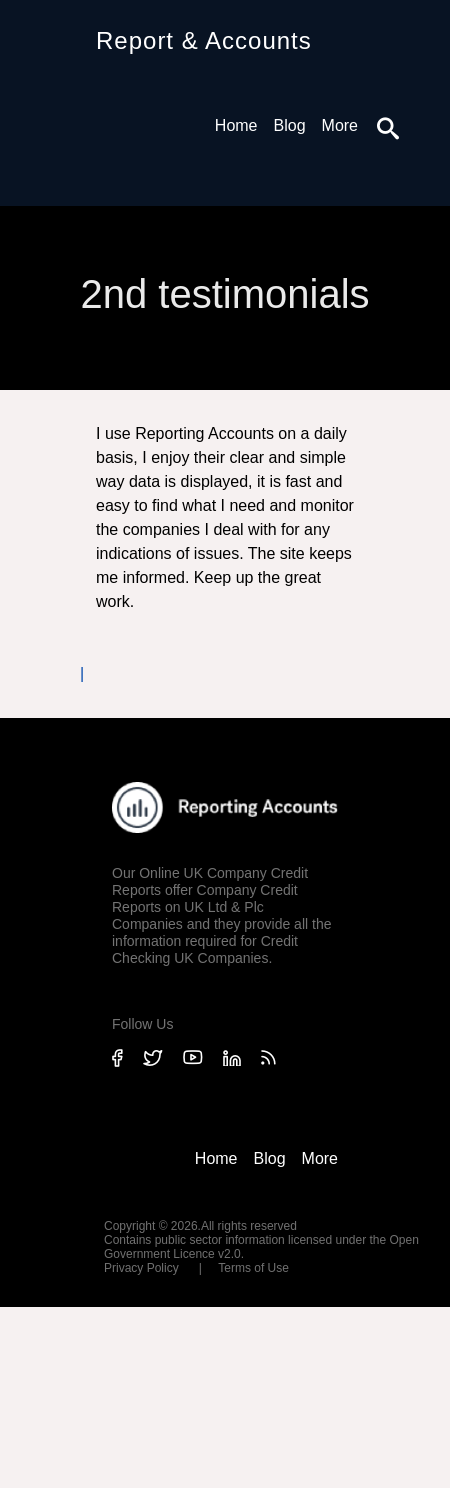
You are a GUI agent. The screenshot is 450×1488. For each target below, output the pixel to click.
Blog (290, 125)
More (340, 125)
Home (236, 125)
